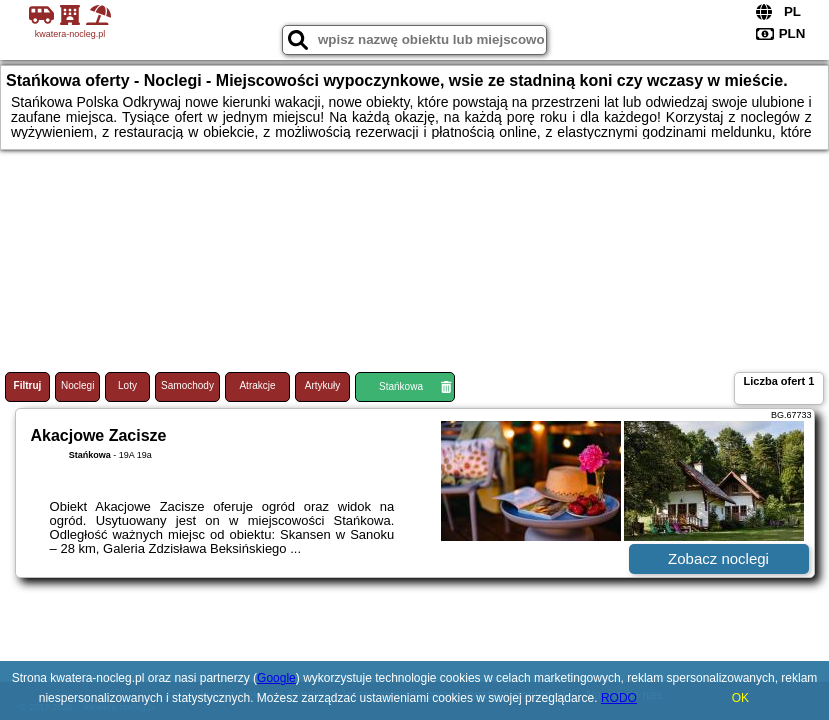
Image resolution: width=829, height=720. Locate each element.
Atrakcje (257, 385)
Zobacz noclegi (718, 558)
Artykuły (323, 385)
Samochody (187, 385)
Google (276, 678)
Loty (127, 385)
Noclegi (77, 385)
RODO (619, 698)
